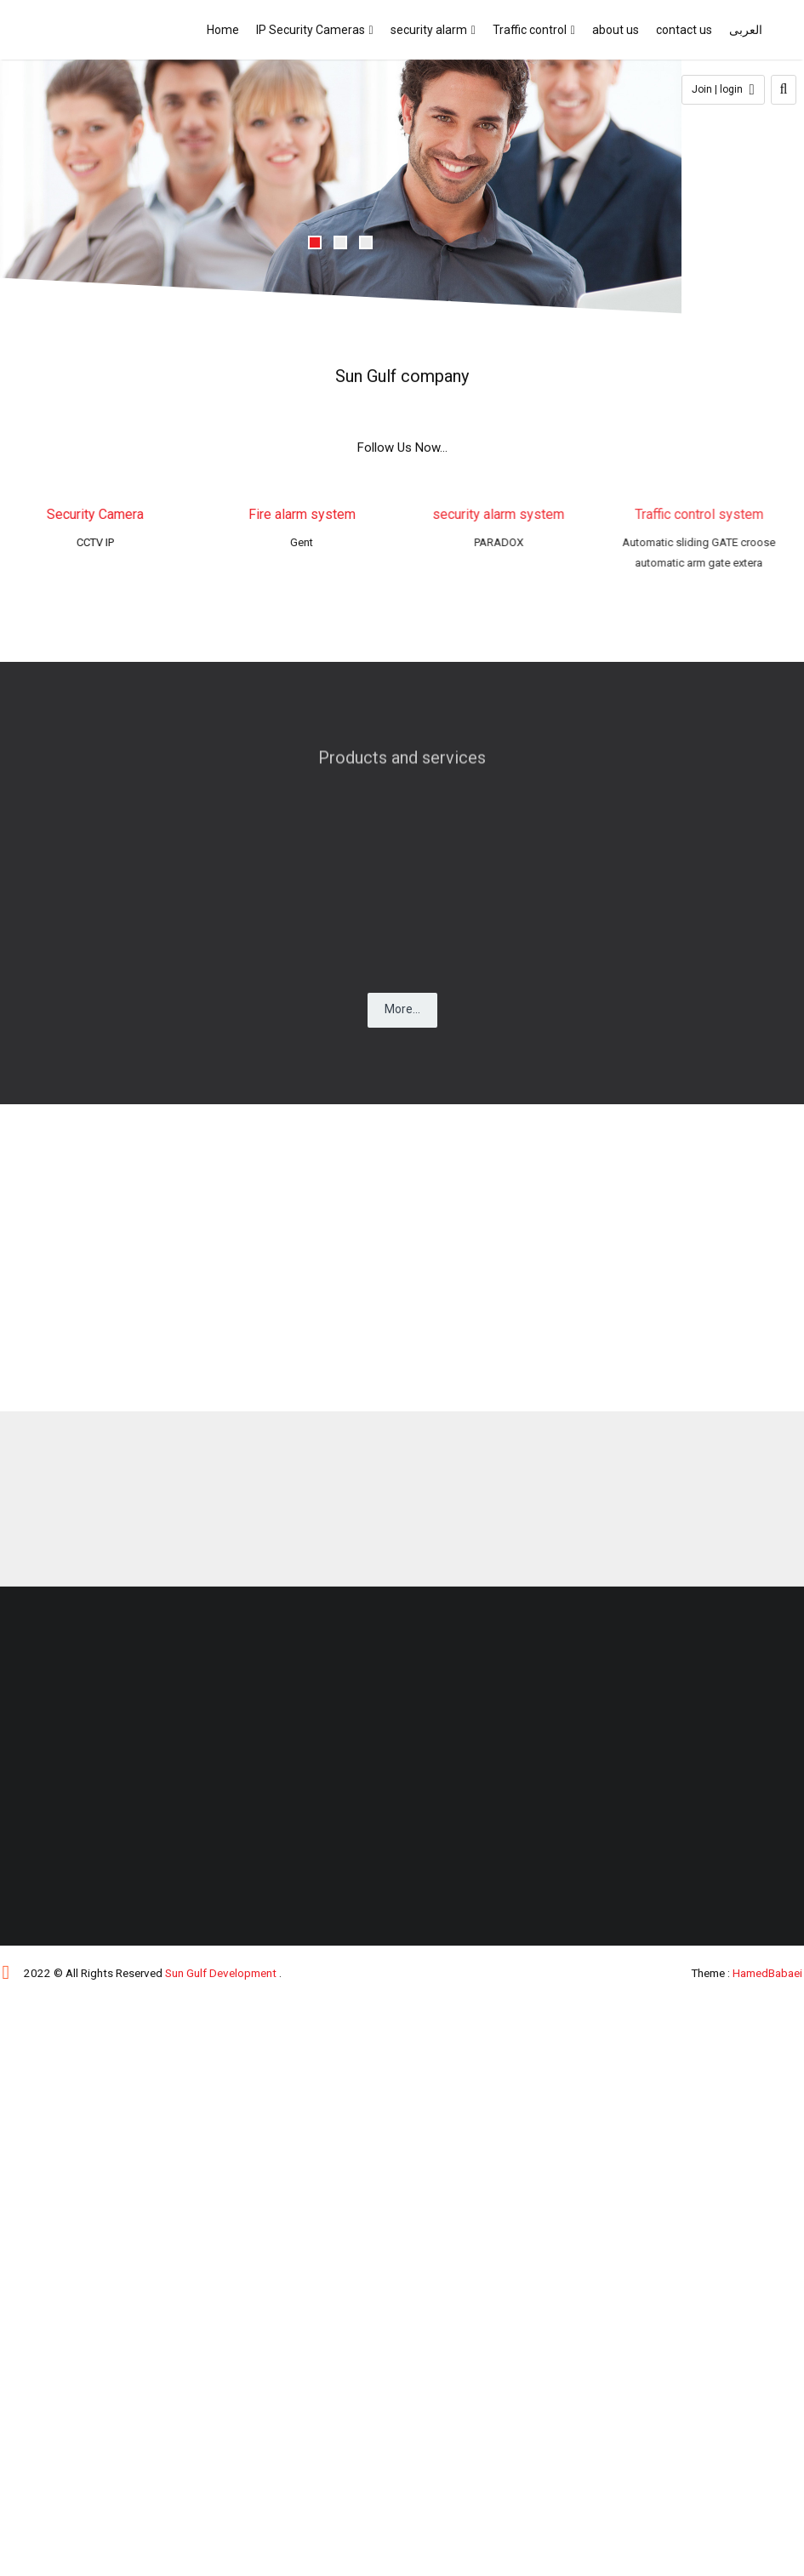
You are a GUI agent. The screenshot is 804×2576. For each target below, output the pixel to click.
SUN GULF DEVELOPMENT (88, 30)
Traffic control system (688, 514)
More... (402, 1009)
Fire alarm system (306, 514)
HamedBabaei (767, 1973)
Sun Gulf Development (221, 1973)
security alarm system (491, 514)
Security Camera (97, 514)
